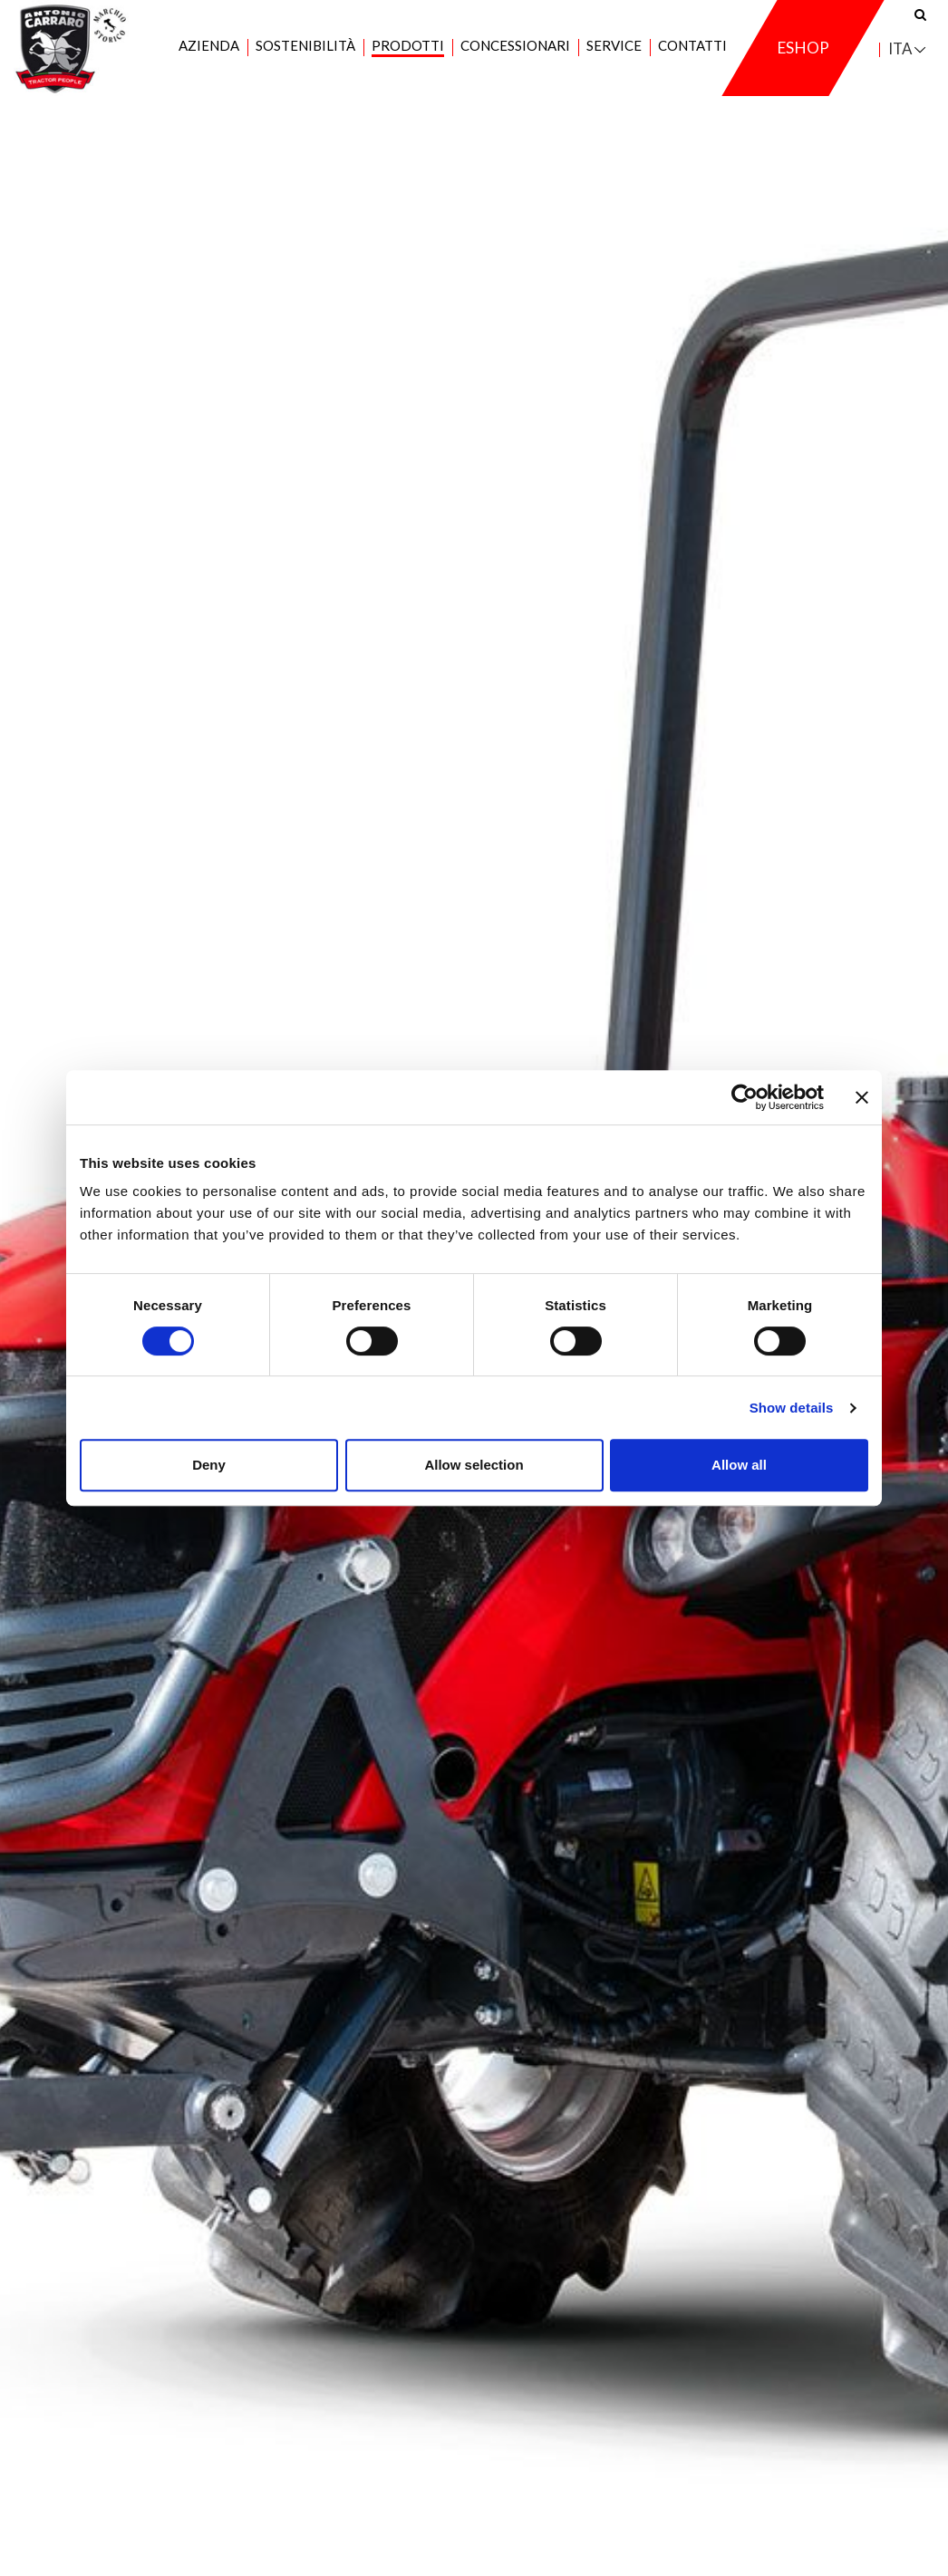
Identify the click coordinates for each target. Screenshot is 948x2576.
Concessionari (515, 55)
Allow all (739, 1464)
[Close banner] (862, 1097)
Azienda (209, 55)
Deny (209, 1464)
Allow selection (473, 1464)
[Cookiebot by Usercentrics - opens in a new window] (744, 1097)
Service (614, 55)
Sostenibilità (305, 55)
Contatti (692, 55)
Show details (792, 1407)
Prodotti (408, 55)
